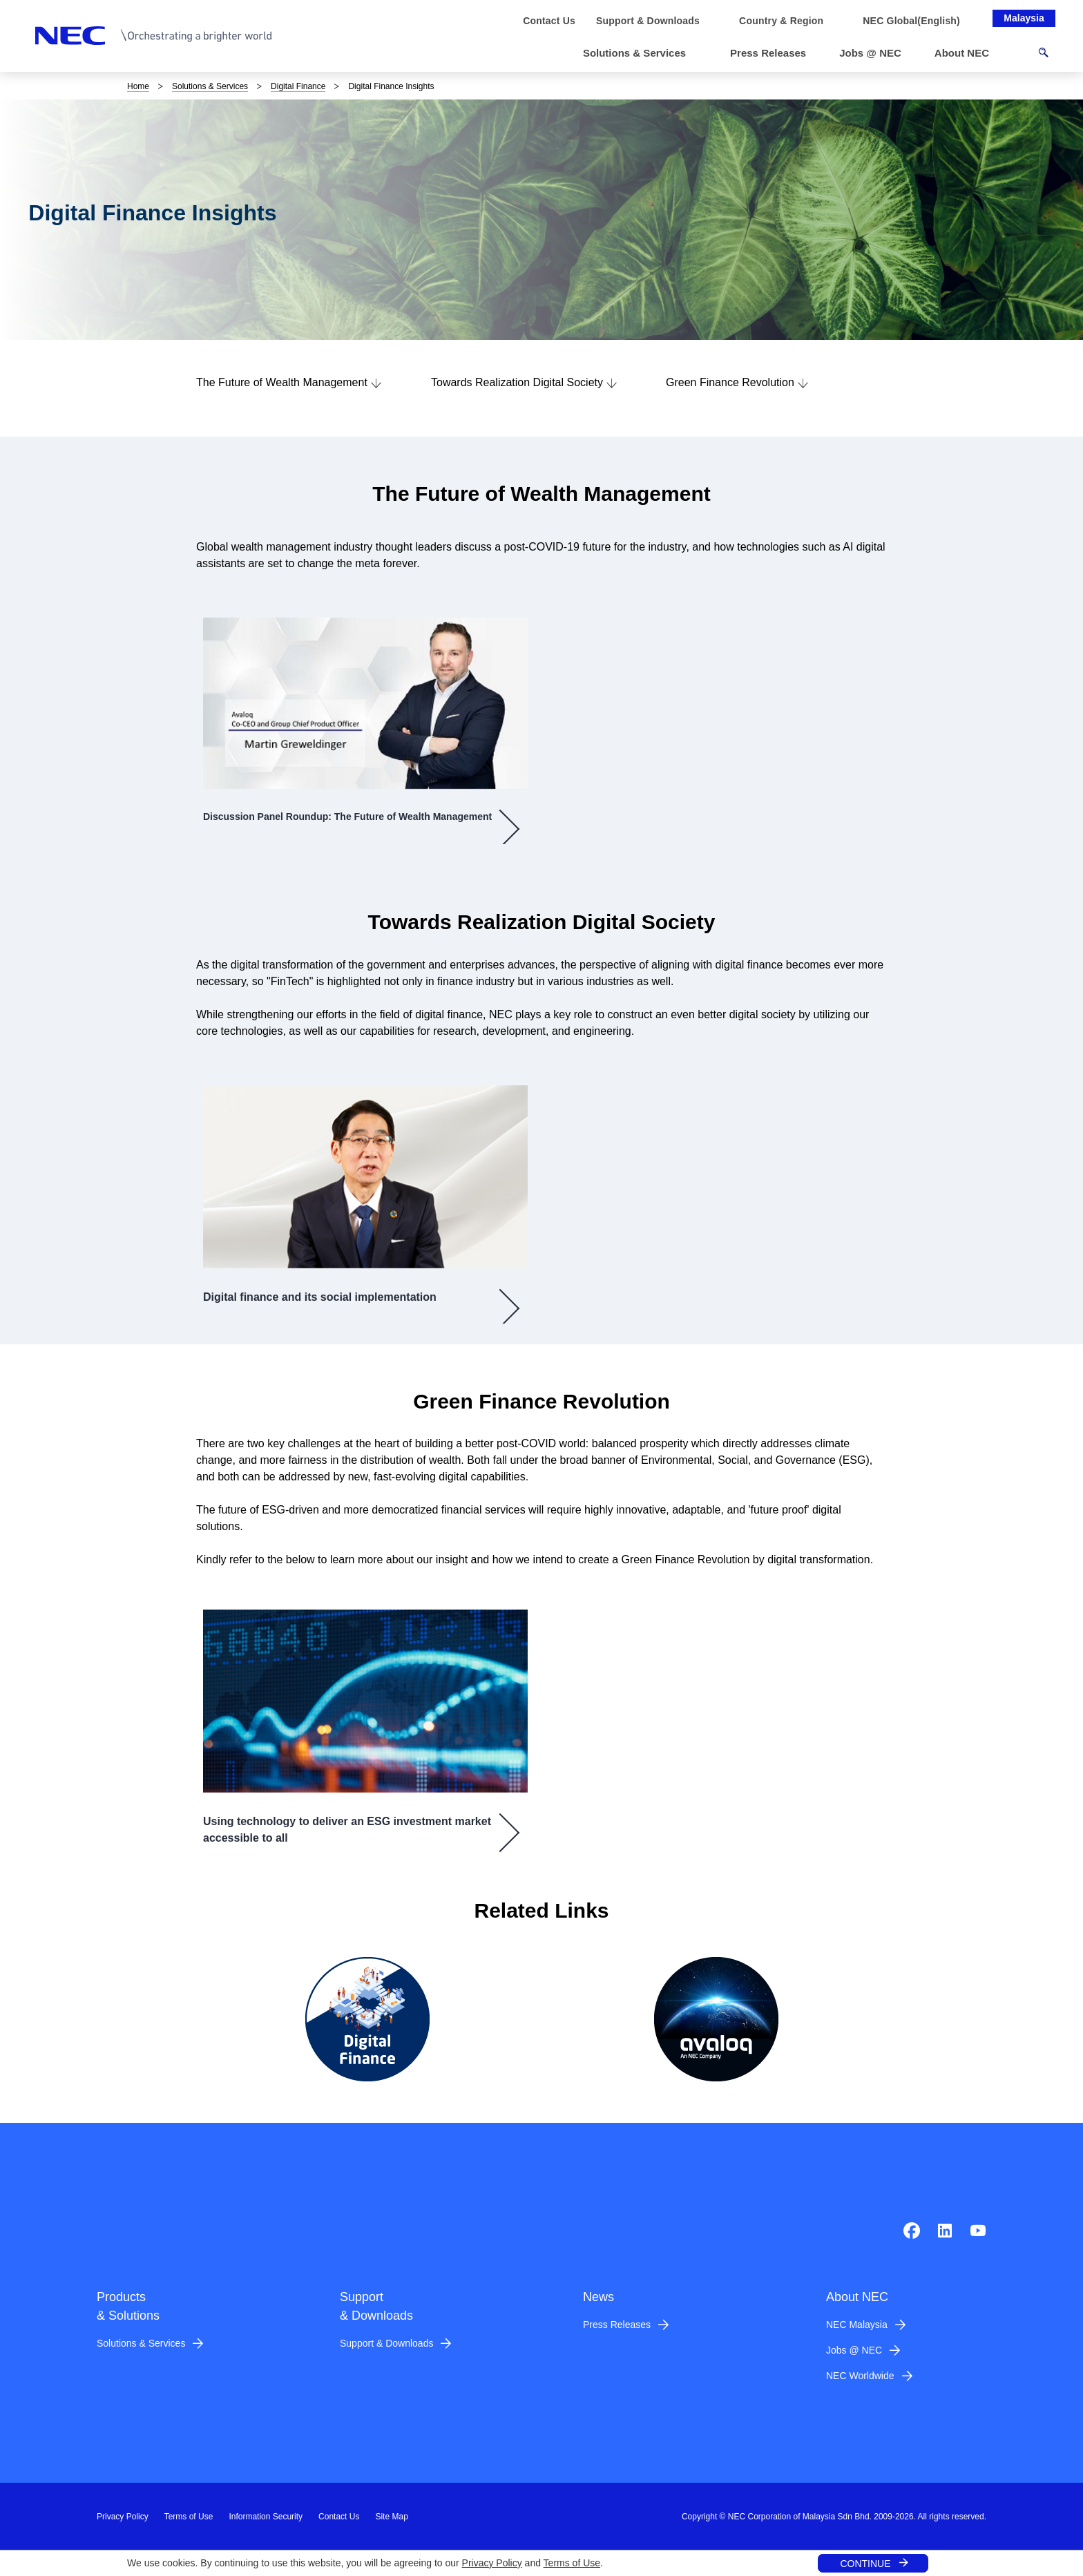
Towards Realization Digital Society (517, 382)
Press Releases (617, 2324)
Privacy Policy (492, 2562)
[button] (639, 53)
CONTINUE (865, 2563)
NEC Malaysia (857, 2324)
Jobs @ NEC (854, 2350)
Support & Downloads (386, 2343)
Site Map (391, 2516)
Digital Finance (298, 86)
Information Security (266, 2516)
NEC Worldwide (860, 2375)
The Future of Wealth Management (281, 382)
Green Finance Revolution (730, 382)
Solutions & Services (210, 86)
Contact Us (338, 2516)
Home (138, 86)
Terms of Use (572, 2562)
